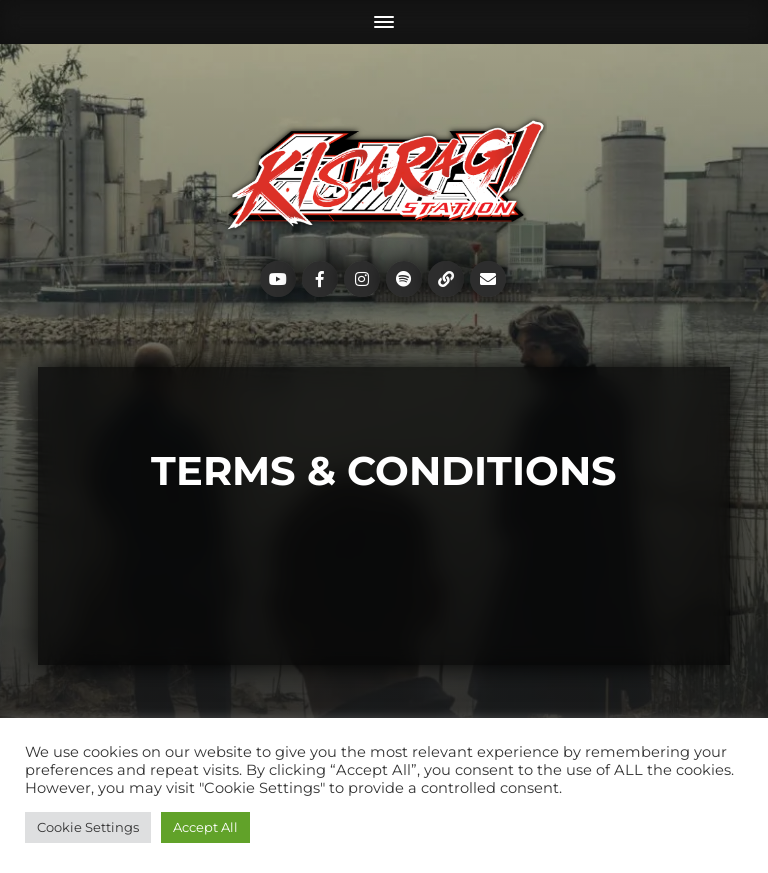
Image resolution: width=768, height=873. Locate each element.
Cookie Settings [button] (88, 827)
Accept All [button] (205, 827)
